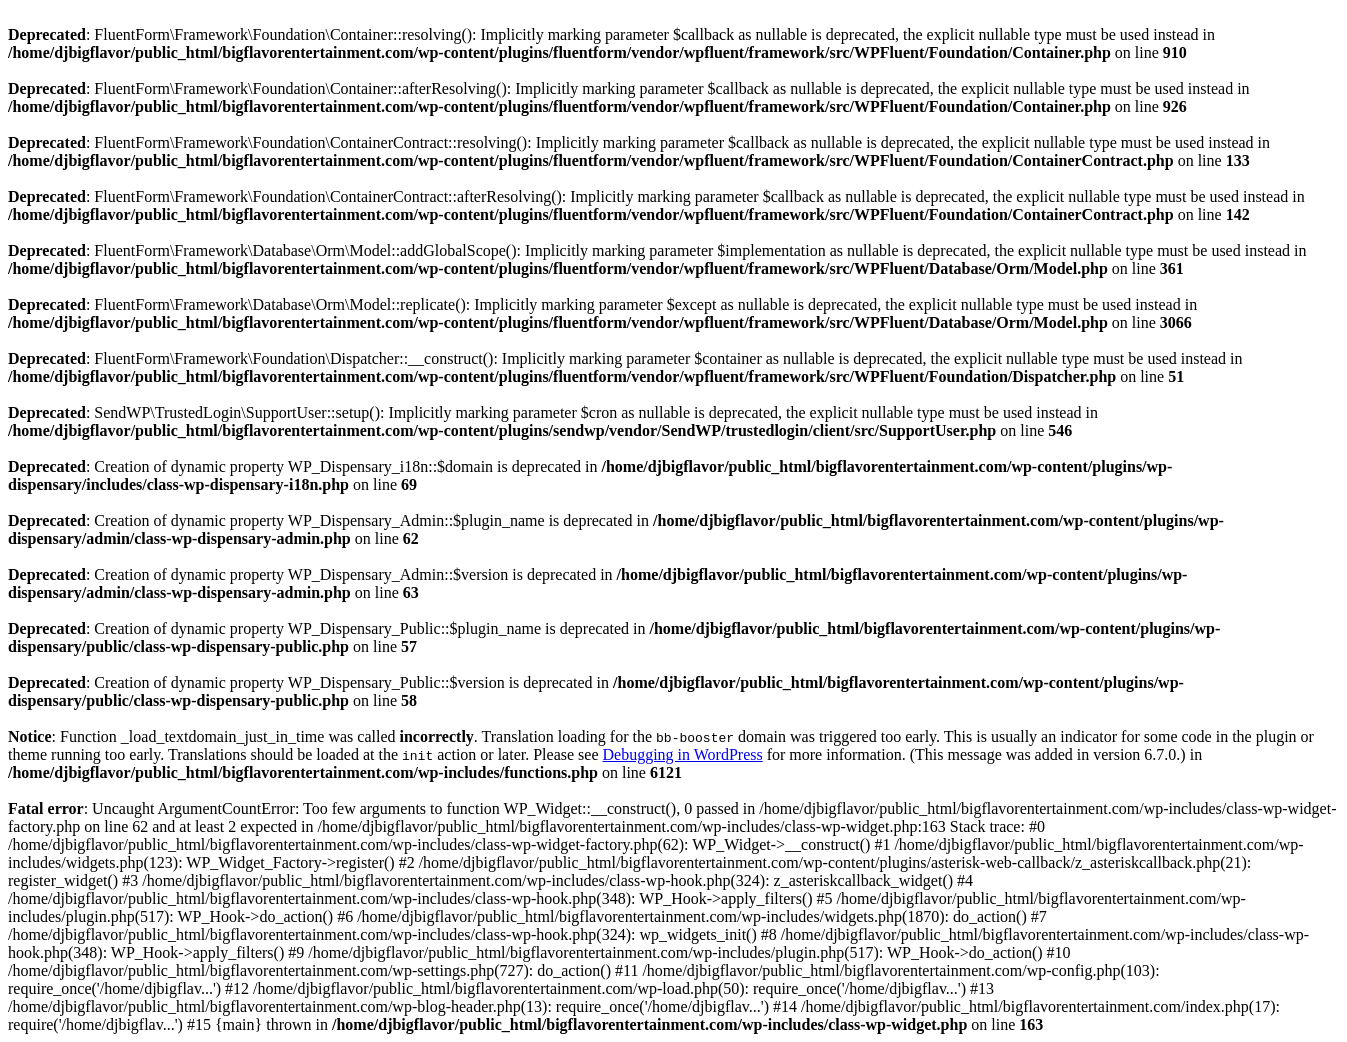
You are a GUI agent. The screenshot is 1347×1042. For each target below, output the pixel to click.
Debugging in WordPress (682, 754)
